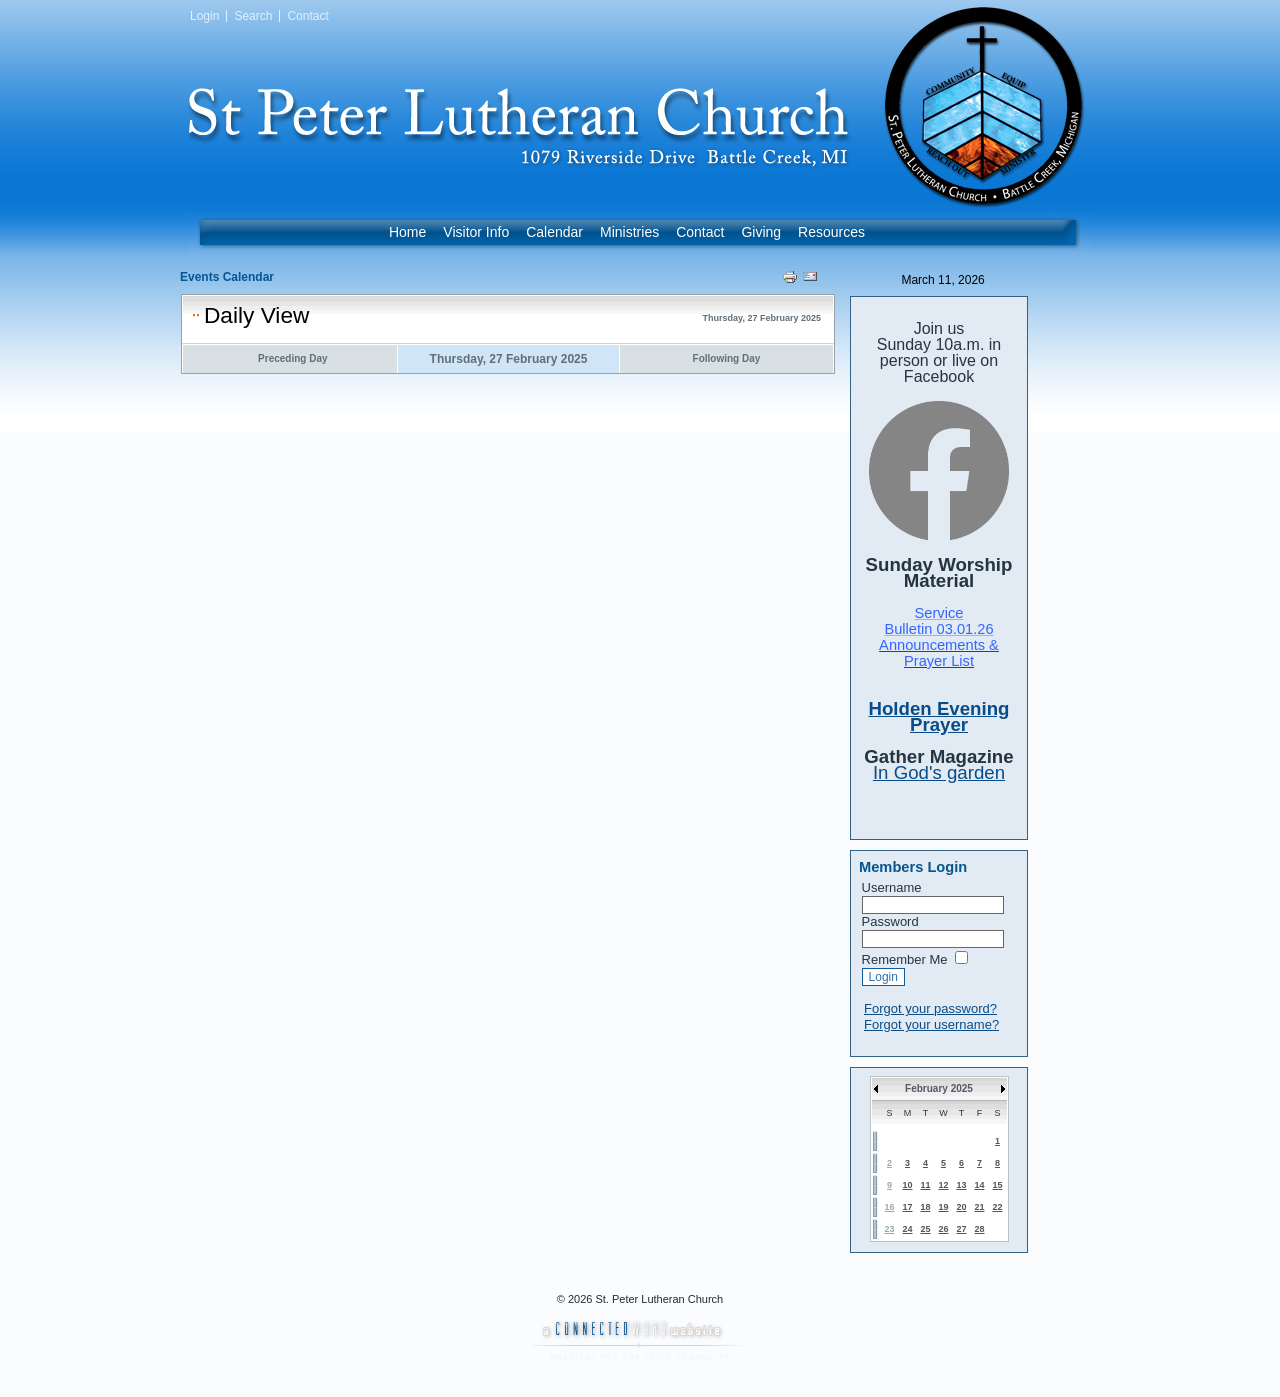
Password (890, 921)
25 (925, 1229)
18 (925, 1207)
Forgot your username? (931, 1024)
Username (892, 887)
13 (961, 1185)
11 (925, 1185)
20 (961, 1207)
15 (997, 1185)
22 (997, 1207)
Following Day (727, 358)
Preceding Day (292, 358)
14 (979, 1185)
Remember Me (905, 959)
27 (961, 1229)
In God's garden (939, 772)
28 (979, 1229)
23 (889, 1229)
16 (889, 1207)
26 (943, 1229)
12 (943, 1185)
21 (979, 1207)
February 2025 (939, 1088)
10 (907, 1185)
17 (907, 1207)
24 (907, 1229)
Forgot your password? (930, 1008)
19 (943, 1207)
